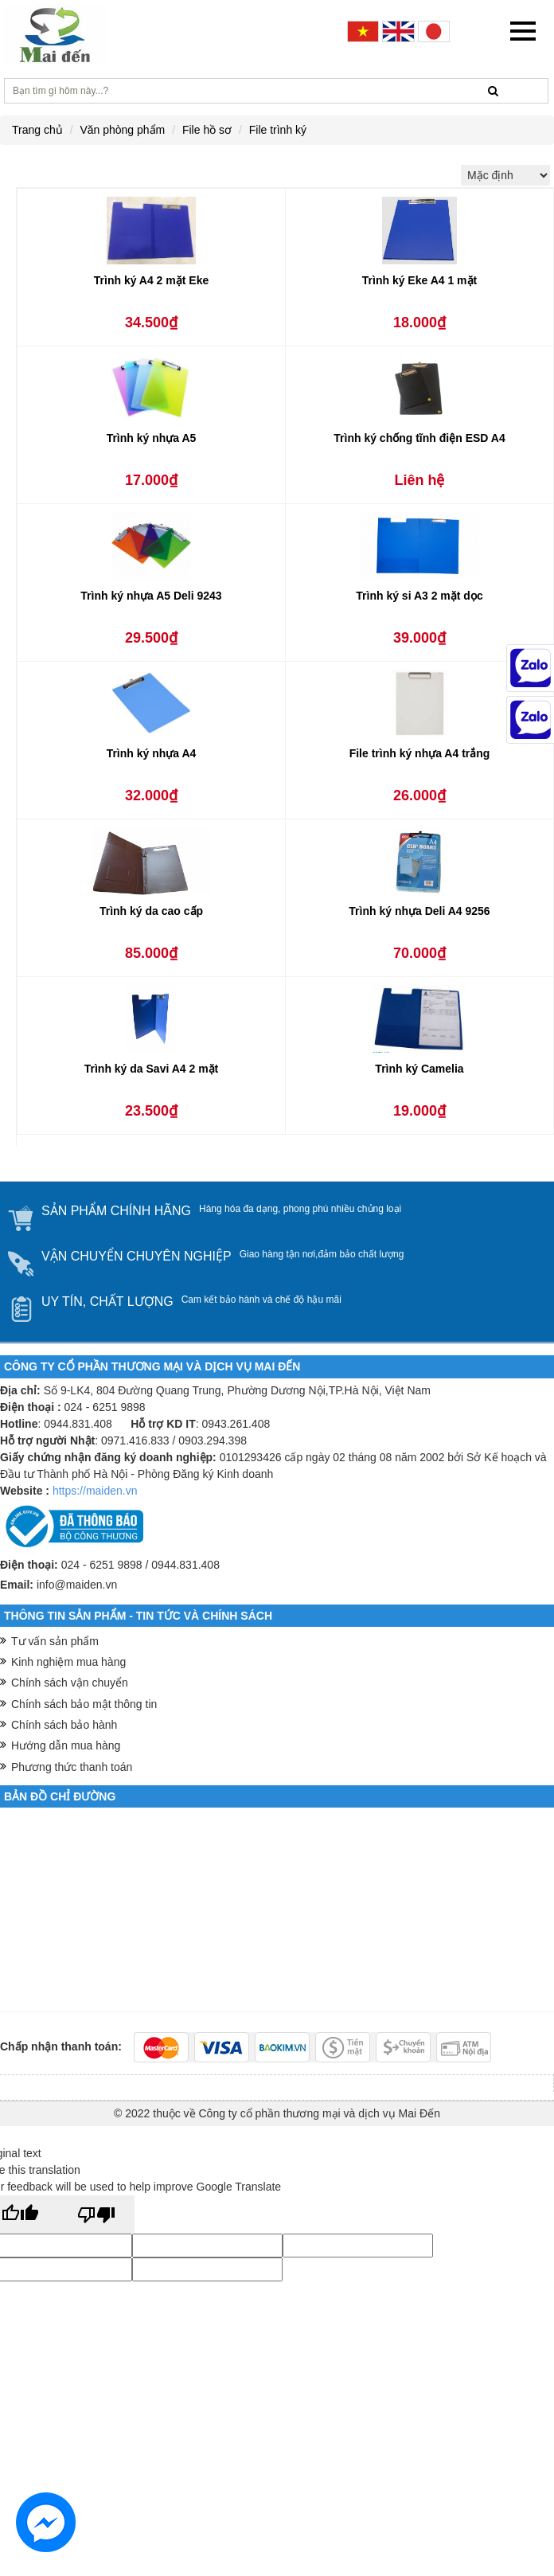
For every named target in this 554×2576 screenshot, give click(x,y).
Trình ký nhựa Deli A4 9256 (419, 911)
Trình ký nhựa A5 (152, 438)
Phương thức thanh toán (71, 1767)
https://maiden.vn (95, 1490)
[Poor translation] (96, 2214)
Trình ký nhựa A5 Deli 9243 (150, 595)
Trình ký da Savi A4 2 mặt (151, 1068)
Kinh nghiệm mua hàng (68, 1661)
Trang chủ (37, 129)
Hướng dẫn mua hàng (65, 1745)
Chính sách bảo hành (64, 1724)
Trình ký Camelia (419, 1068)
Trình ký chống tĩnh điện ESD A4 (419, 438)
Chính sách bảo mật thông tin (84, 1704)
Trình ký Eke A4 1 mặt (419, 280)
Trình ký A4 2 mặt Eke (151, 280)
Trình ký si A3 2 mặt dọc (419, 595)
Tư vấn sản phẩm (55, 1641)
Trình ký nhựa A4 (152, 753)
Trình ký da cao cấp (151, 911)
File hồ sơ (207, 129)
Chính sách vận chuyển (69, 1682)
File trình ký (277, 129)
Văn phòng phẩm (122, 129)
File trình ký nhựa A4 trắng (419, 753)
